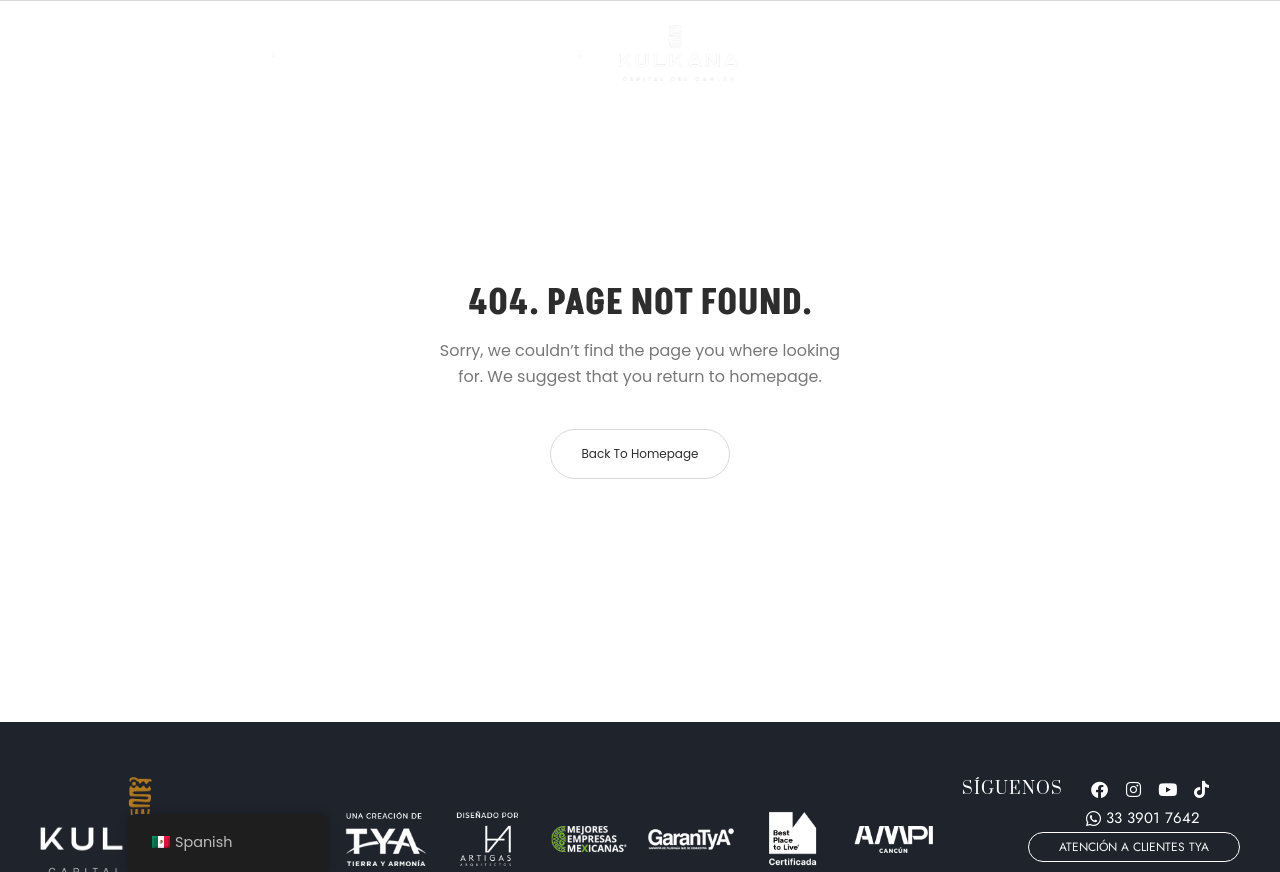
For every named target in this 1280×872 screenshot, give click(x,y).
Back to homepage (639, 453)
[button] (1134, 847)
